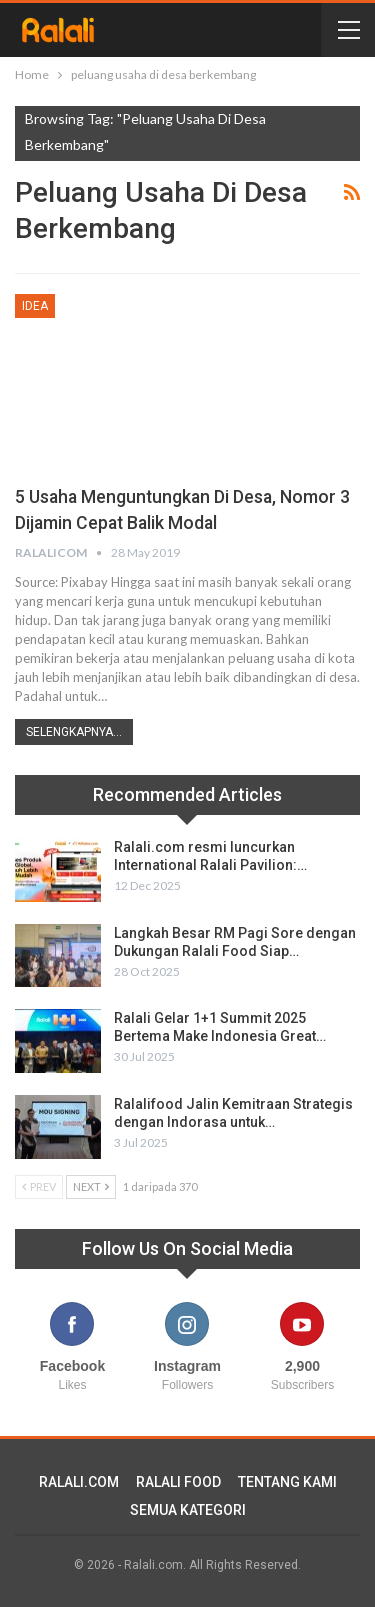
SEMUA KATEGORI (188, 1510)
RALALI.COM (79, 1482)
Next (91, 1186)
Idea (35, 306)
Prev (39, 1186)
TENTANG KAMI (287, 1482)
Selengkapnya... (74, 732)
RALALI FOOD (178, 1482)
